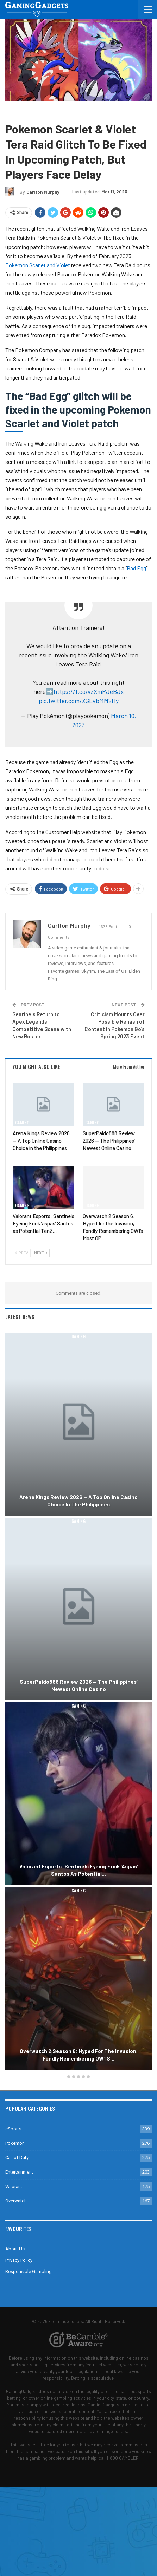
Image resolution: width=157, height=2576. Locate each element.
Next (40, 1253)
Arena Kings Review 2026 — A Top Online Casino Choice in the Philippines (78, 1500)
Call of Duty (17, 2157)
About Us (15, 2249)
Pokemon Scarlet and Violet (37, 265)
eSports (13, 2128)
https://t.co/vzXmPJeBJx (89, 691)
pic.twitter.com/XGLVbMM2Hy (79, 700)
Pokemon (37, 111)
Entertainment (19, 2172)
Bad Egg (136, 568)
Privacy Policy (18, 2260)
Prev (21, 1253)
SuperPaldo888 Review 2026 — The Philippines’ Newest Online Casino (79, 1685)
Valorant (13, 2186)
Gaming (15, 111)
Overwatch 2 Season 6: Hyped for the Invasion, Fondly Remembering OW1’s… (79, 2055)
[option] (78, 1702)
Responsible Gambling (28, 2271)
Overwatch (16, 2200)
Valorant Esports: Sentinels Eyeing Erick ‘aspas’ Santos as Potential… (78, 1870)
